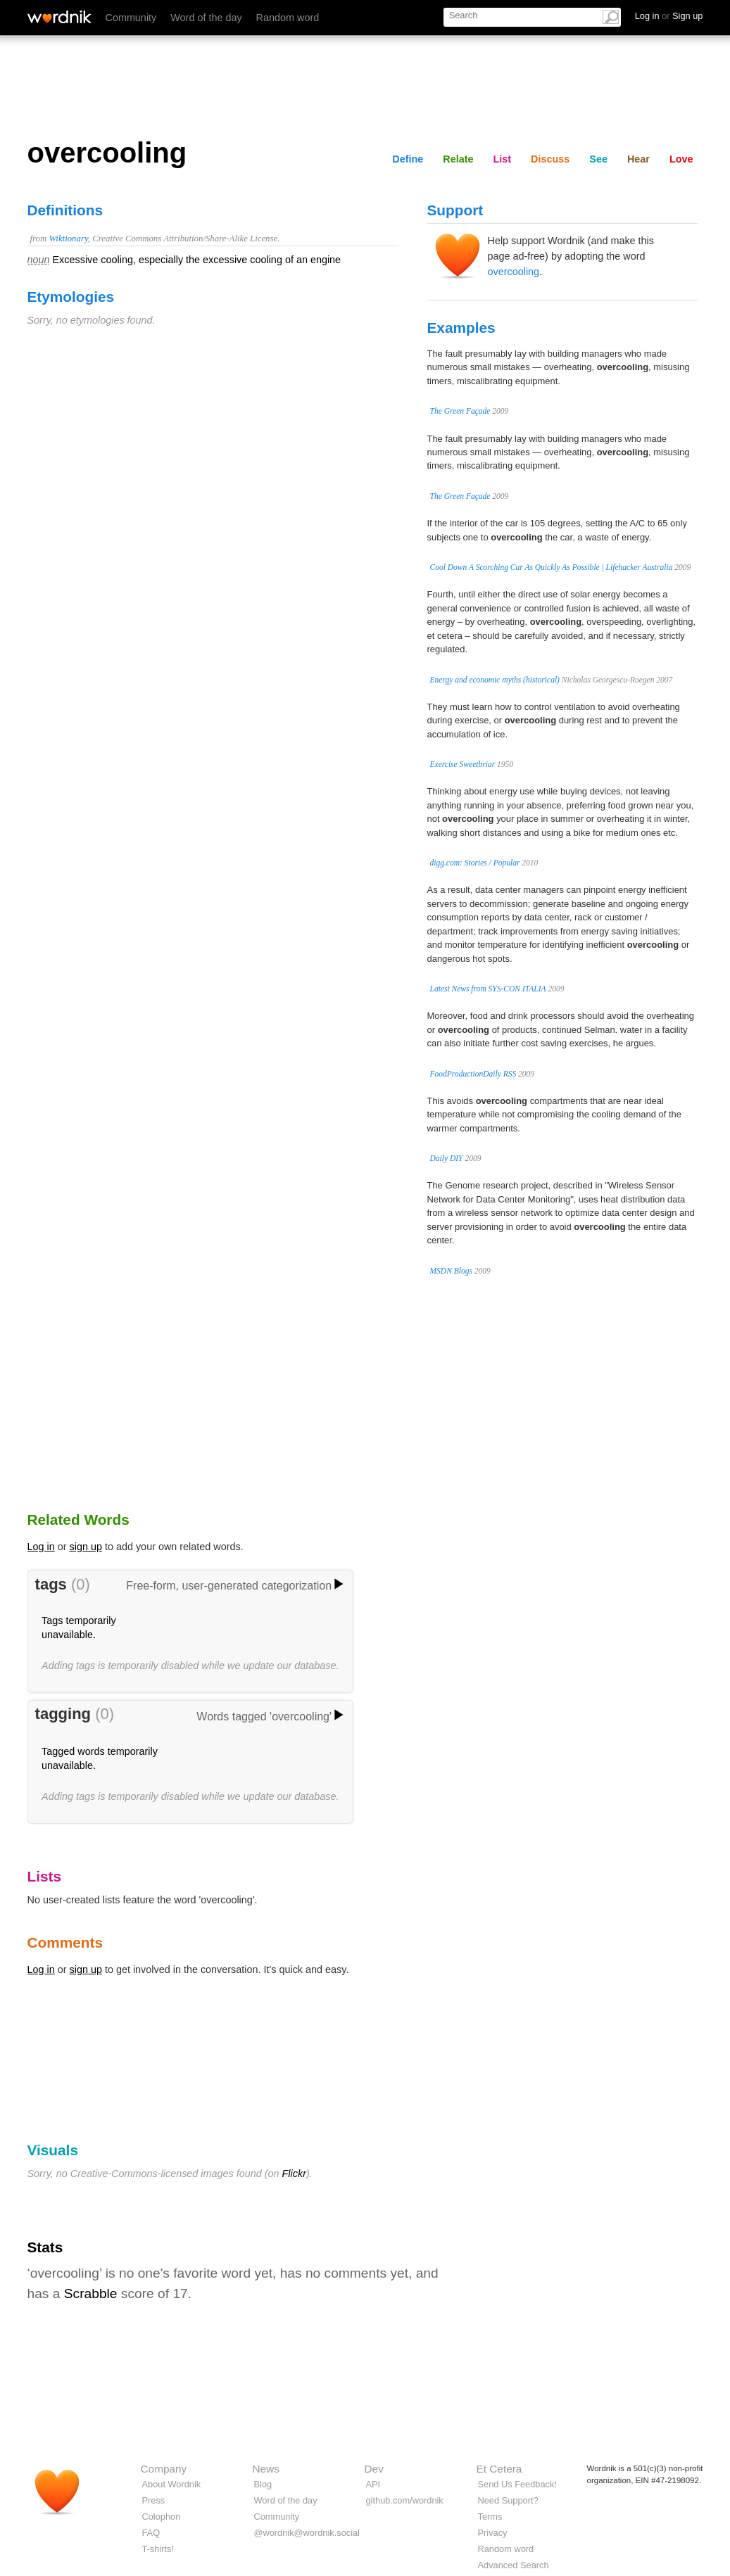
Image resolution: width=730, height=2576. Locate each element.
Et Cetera (499, 2469)
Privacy (493, 2532)
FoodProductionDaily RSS (473, 1074)
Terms (490, 2516)
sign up (86, 1546)
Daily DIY (446, 1158)
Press (153, 2500)
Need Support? (508, 2500)
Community (131, 17)
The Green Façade (460, 411)
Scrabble (91, 2293)
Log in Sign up (669, 16)
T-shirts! (158, 2549)
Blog (263, 2484)
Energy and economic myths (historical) (495, 679)
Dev (374, 2469)
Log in (41, 1546)
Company (164, 2469)
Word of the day (205, 17)
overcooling (514, 271)
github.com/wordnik (404, 2500)
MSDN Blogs (451, 1271)
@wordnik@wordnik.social (307, 2532)
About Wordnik (171, 2484)
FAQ (151, 2532)
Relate (458, 159)
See (598, 159)
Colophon (161, 2516)
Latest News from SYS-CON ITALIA (488, 988)
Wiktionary (68, 238)
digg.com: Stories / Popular (475, 862)
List (502, 159)
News (266, 2469)
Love (681, 159)
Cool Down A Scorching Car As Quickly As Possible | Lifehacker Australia (551, 567)
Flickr (294, 2173)
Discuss (550, 159)
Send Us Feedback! (517, 2484)
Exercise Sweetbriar (463, 764)
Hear (638, 159)
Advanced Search (513, 2565)
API (373, 2484)
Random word (288, 17)
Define (407, 159)
